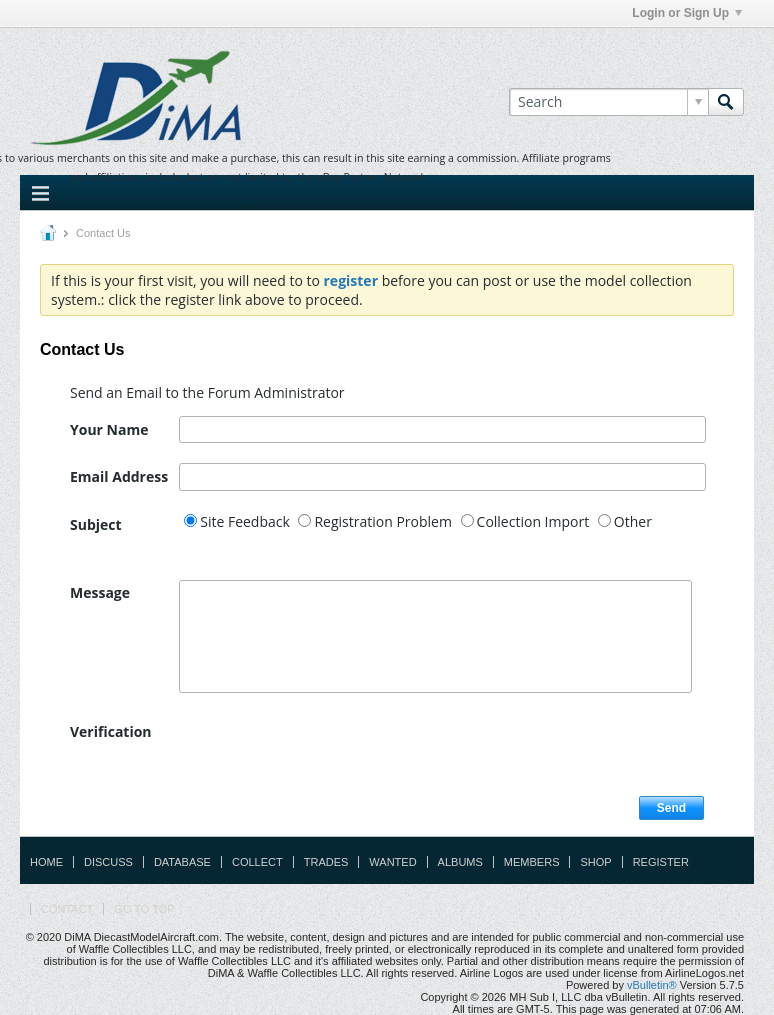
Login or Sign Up (687, 13)
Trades (326, 862)
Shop (595, 862)
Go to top (144, 909)
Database (182, 862)
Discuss (108, 862)
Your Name (109, 429)
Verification (111, 731)
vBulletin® (652, 985)
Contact (67, 909)
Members (532, 862)
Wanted (392, 862)
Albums (460, 862)
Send (671, 808)
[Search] (608, 102)
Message (100, 592)
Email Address (119, 476)
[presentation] (331, 757)
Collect (257, 862)
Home (46, 862)
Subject (96, 524)
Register (661, 862)
